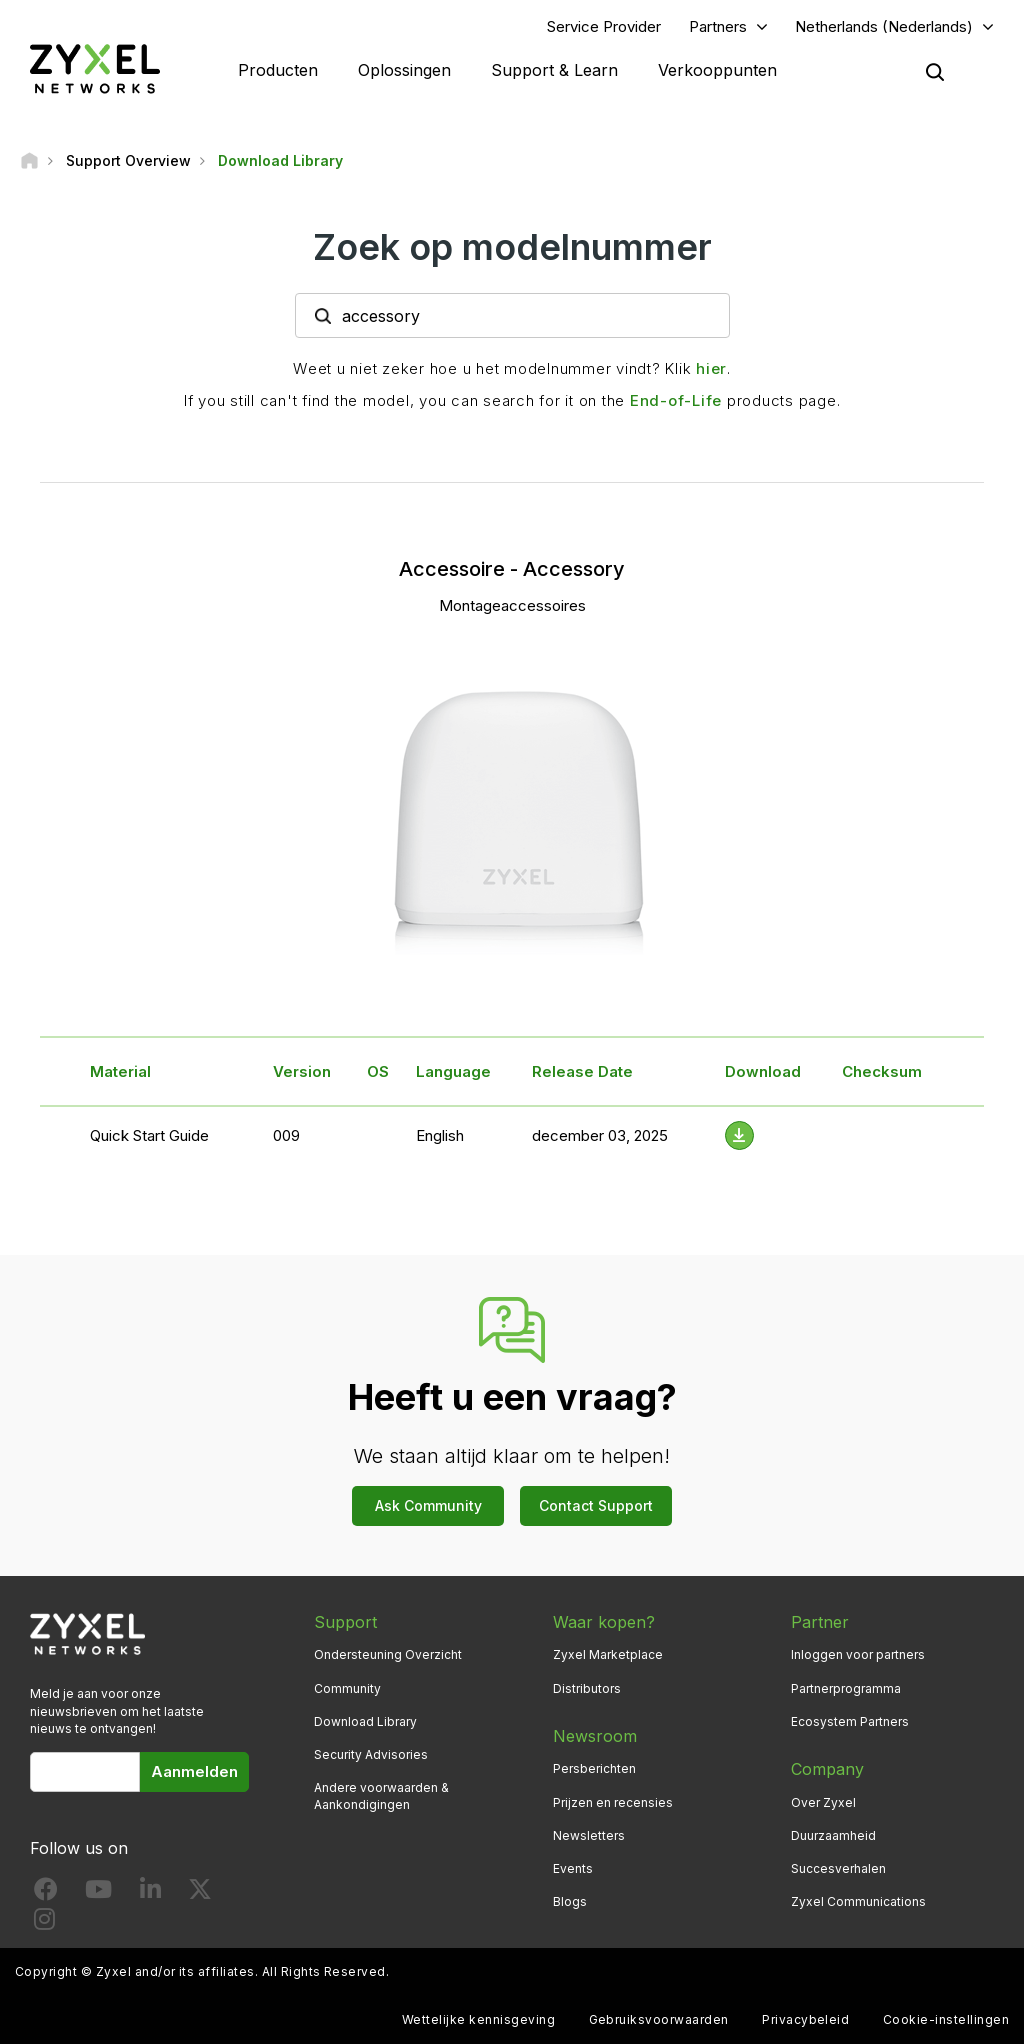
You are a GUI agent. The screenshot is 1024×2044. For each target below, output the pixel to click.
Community (347, 1688)
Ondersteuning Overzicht (388, 1654)
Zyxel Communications (858, 1901)
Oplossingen (404, 70)
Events (573, 1868)
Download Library (365, 1721)
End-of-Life (676, 400)
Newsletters (589, 1835)
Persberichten (594, 1768)
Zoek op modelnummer (512, 247)
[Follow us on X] (200, 1893)
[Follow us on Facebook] (46, 1893)
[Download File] (739, 1135)
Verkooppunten (717, 70)
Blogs (570, 1901)
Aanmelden (194, 1771)
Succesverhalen (838, 1868)
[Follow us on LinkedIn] (150, 1893)
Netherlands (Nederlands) (884, 26)
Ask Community (428, 1505)
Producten (278, 70)
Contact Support (596, 1505)
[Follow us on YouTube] (98, 1893)
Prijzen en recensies (613, 1802)
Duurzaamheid (833, 1835)
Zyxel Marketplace (608, 1654)
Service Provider (604, 26)
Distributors (587, 1688)
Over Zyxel (823, 1802)
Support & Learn (554, 70)
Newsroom (595, 1736)
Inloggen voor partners (858, 1654)
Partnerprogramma (846, 1688)
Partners (718, 26)
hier (711, 368)
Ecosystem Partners (850, 1721)
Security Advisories (371, 1754)
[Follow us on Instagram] (44, 1923)
